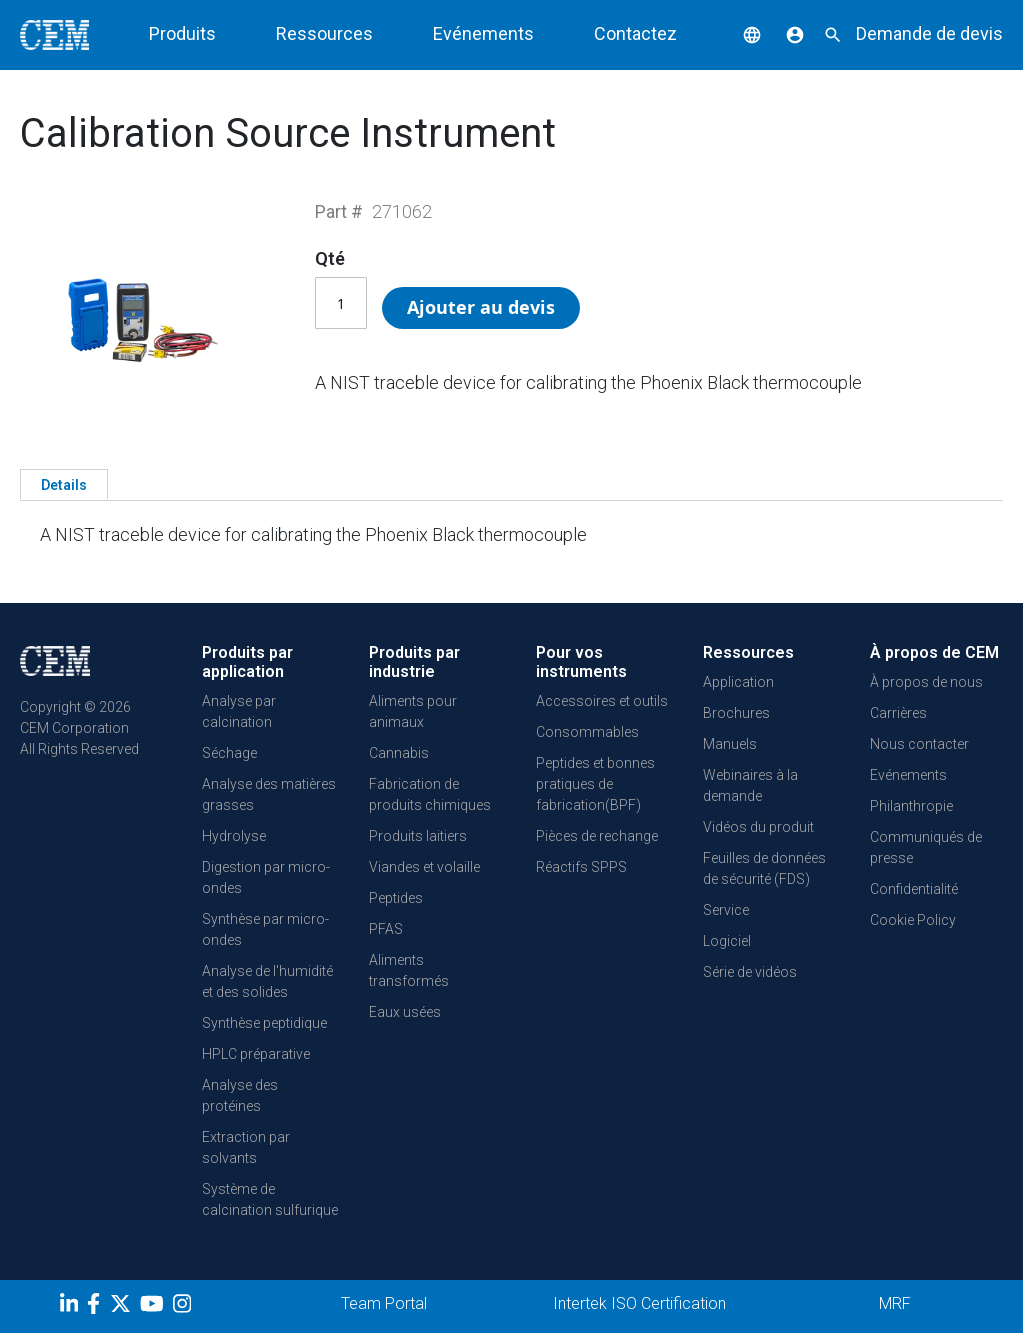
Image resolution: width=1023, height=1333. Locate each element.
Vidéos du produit (758, 827)
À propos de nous (926, 682)
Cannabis (399, 753)
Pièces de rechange (597, 836)
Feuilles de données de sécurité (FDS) (764, 868)
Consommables (587, 732)
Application (738, 682)
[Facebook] (98, 1307)
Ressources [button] (324, 33)
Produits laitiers (418, 836)
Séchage (229, 753)
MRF (895, 1303)
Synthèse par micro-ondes (265, 929)
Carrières (898, 713)
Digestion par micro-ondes (266, 877)
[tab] (64, 484)
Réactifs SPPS (581, 867)
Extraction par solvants (246, 1147)
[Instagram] (184, 1307)
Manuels (730, 744)
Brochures (736, 713)
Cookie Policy (913, 920)
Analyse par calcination (239, 711)
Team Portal (384, 1303)
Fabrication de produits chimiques (430, 794)
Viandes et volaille (424, 867)
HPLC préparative (256, 1054)
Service (726, 910)
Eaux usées (405, 1012)
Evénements (483, 33)
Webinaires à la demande (750, 785)
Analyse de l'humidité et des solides (267, 981)
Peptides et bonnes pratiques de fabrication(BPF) (595, 784)
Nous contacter (919, 744)
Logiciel (727, 941)
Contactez (635, 33)
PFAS (386, 929)
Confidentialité (914, 889)
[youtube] (154, 1307)
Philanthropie (911, 806)
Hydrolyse (234, 836)
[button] (737, 33)
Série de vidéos (750, 972)
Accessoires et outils (602, 701)
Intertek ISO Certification (639, 1303)
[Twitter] (123, 1307)
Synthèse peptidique (264, 1023)
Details (64, 485)
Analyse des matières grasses (269, 794)
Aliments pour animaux (413, 711)
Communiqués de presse (926, 847)
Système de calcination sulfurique (270, 1199)
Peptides (396, 898)
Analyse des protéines (240, 1095)
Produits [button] (182, 33)
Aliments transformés (409, 970)
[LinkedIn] (71, 1307)
